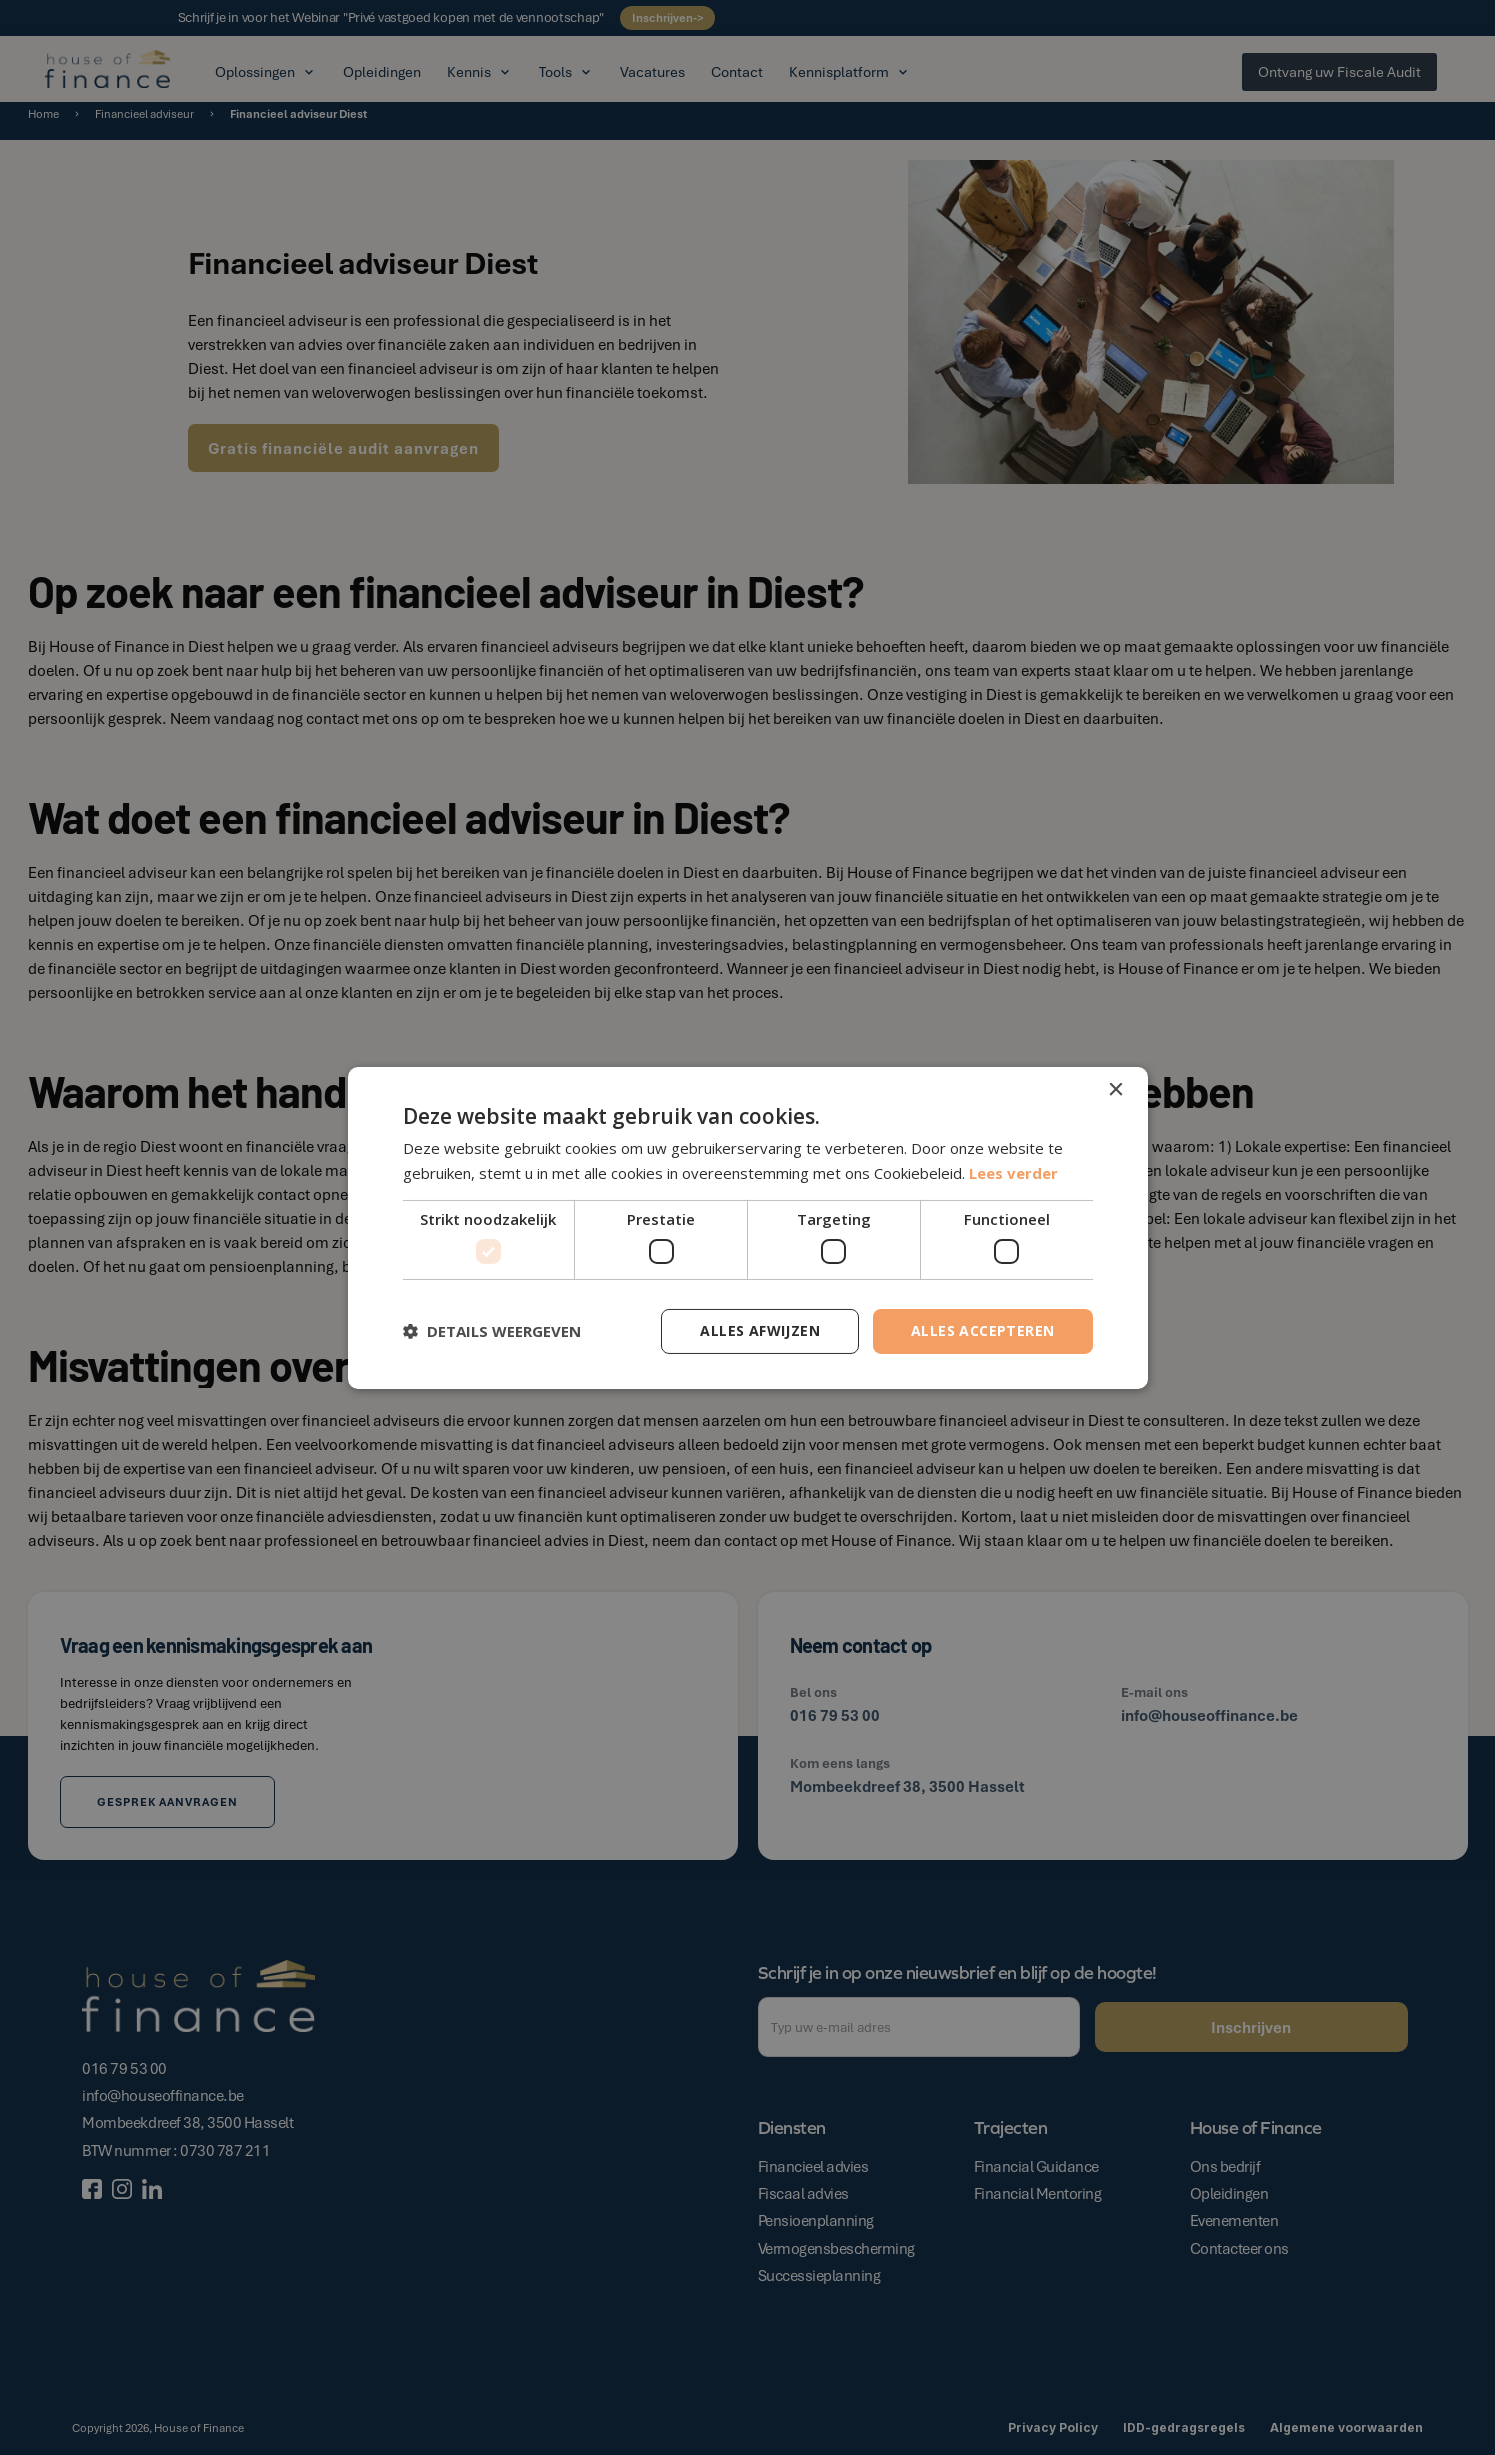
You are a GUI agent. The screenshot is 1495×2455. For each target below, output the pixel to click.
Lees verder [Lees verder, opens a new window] (1013, 1173)
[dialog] (747, 1227)
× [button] (1115, 1089)
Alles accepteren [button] (982, 1330)
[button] (492, 1331)
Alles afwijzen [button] (760, 1330)
